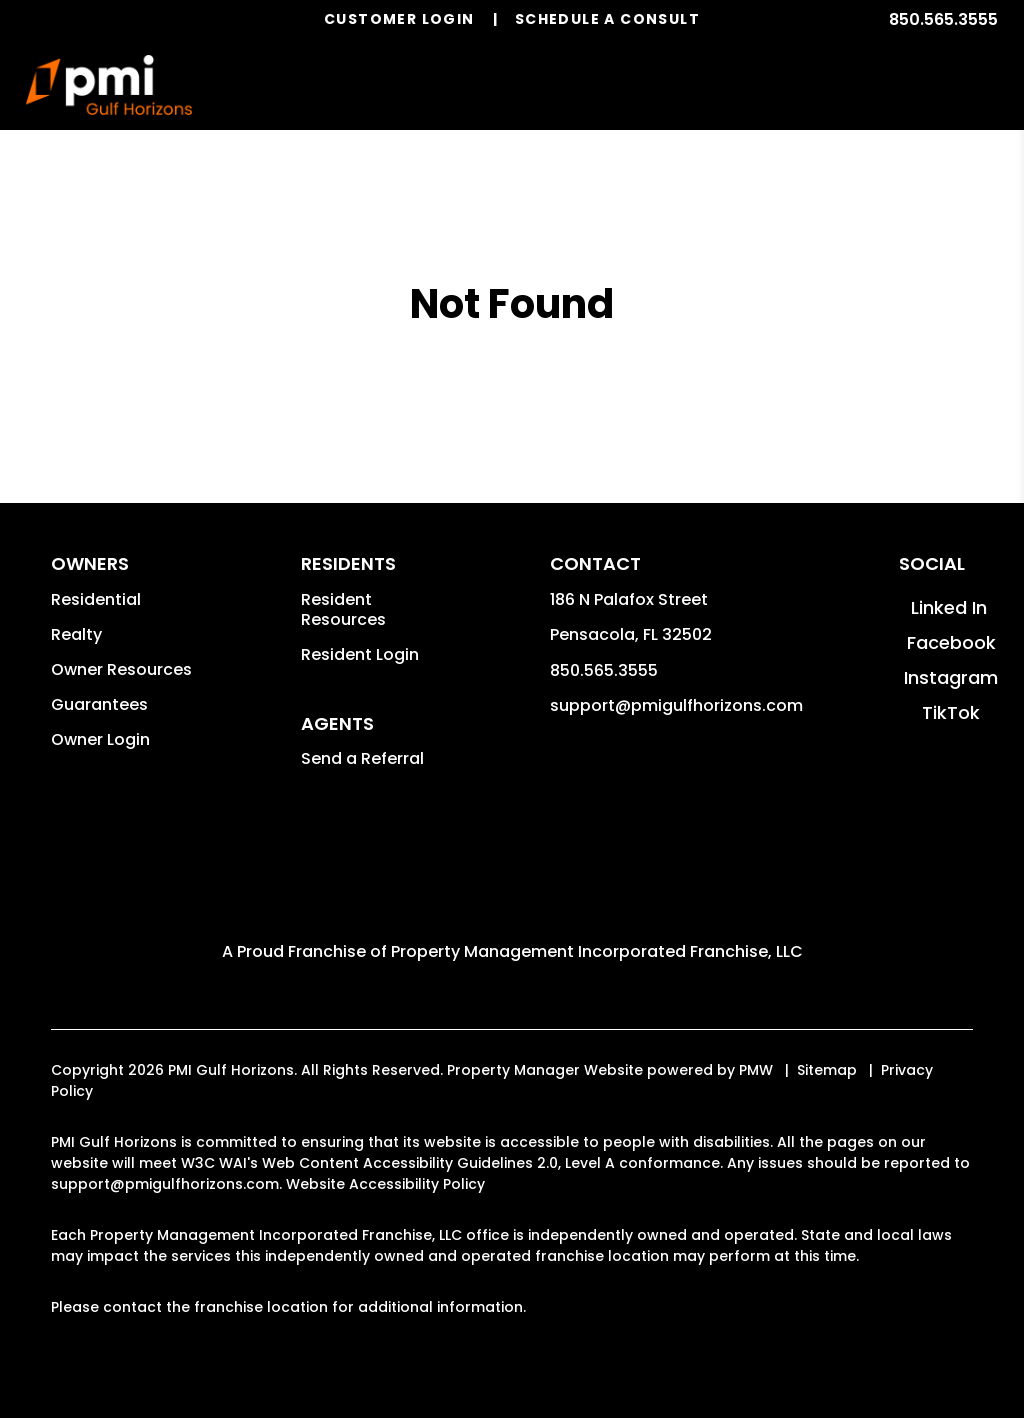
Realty (76, 634)
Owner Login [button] (100, 739)
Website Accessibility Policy (385, 1184)
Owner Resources (121, 669)
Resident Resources (343, 609)
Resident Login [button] (360, 654)
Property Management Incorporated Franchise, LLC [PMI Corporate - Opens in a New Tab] (597, 951)
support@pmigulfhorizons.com (676, 705)
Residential (96, 599)
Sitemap (827, 1070)
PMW (756, 1070)
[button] (948, 607)
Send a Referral (362, 758)
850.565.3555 (943, 19)
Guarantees (99, 704)
